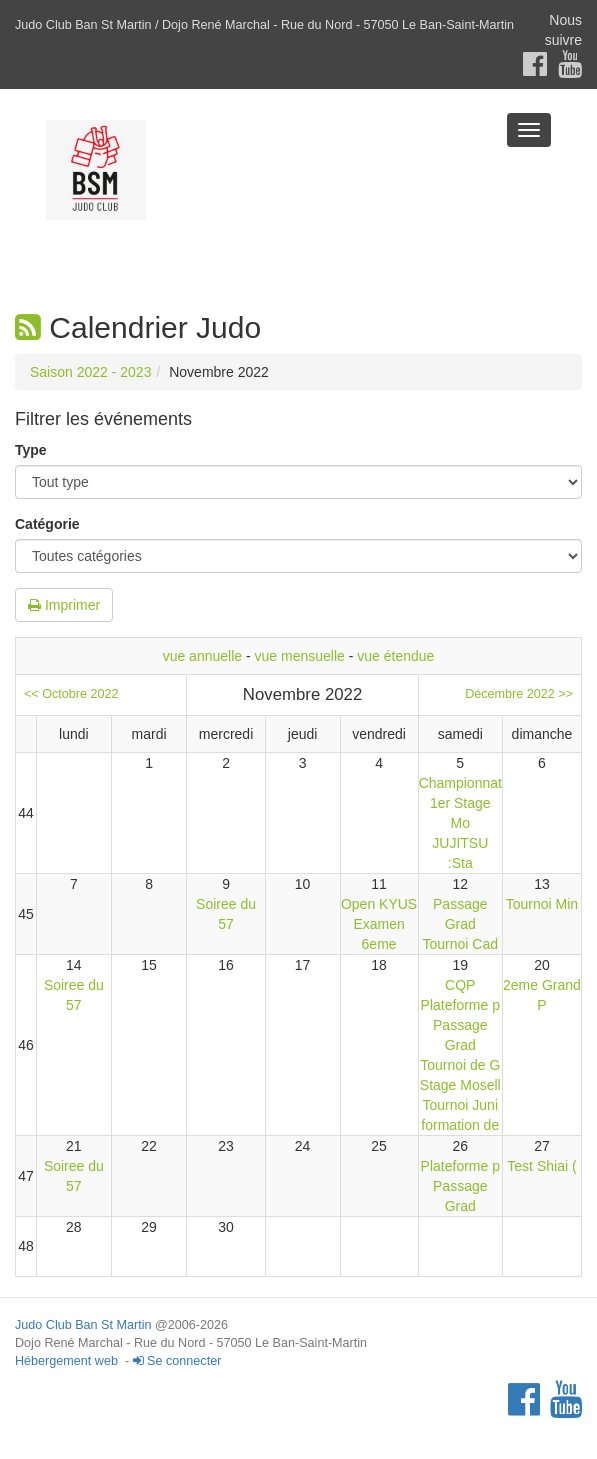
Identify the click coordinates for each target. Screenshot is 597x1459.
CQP (460, 985)
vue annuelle (202, 656)
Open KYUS (379, 904)
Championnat (460, 783)
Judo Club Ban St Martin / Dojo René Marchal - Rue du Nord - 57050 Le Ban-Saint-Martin (264, 25)
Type (31, 450)
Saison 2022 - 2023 (90, 372)
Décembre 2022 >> (519, 694)
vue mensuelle (300, 656)
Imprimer (64, 605)
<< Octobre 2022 (71, 694)
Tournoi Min (542, 904)
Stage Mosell (460, 1085)
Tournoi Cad (461, 944)
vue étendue (395, 656)
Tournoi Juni (461, 1105)
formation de (460, 1125)
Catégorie (47, 524)
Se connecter (177, 1361)
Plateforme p (460, 1005)
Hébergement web (66, 1361)
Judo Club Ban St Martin (83, 1325)
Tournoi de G (460, 1065)
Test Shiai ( (541, 1166)
